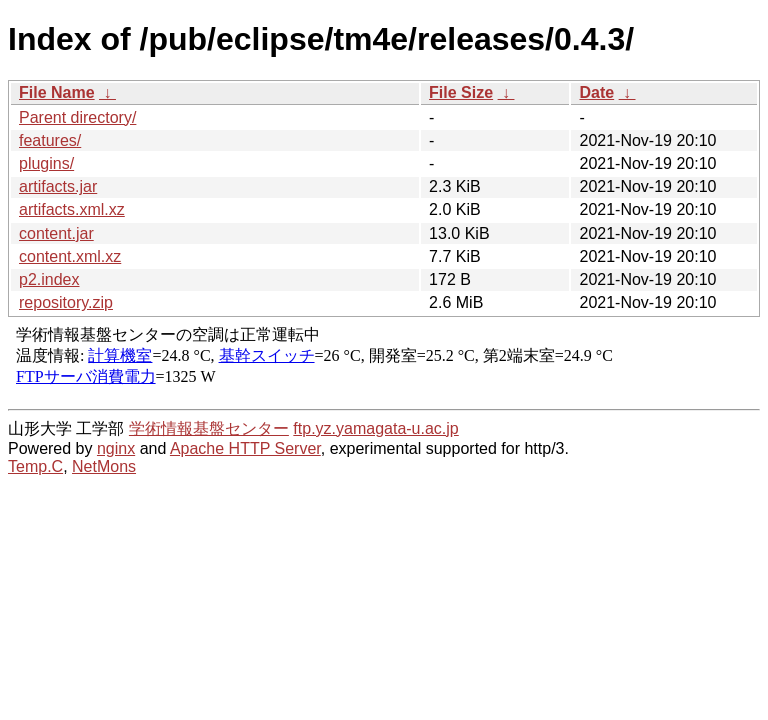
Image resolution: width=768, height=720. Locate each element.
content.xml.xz (70, 256)
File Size (461, 92)
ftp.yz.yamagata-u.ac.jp (375, 428)
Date (596, 92)
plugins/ (46, 163)
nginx (116, 448)
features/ (50, 140)
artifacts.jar (58, 186)
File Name (57, 92)
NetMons (104, 466)
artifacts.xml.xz (72, 209)
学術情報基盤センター (209, 428)
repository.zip (66, 302)
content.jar (56, 233)
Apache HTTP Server (245, 448)
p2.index (49, 279)
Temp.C (35, 466)
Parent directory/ (77, 117)
